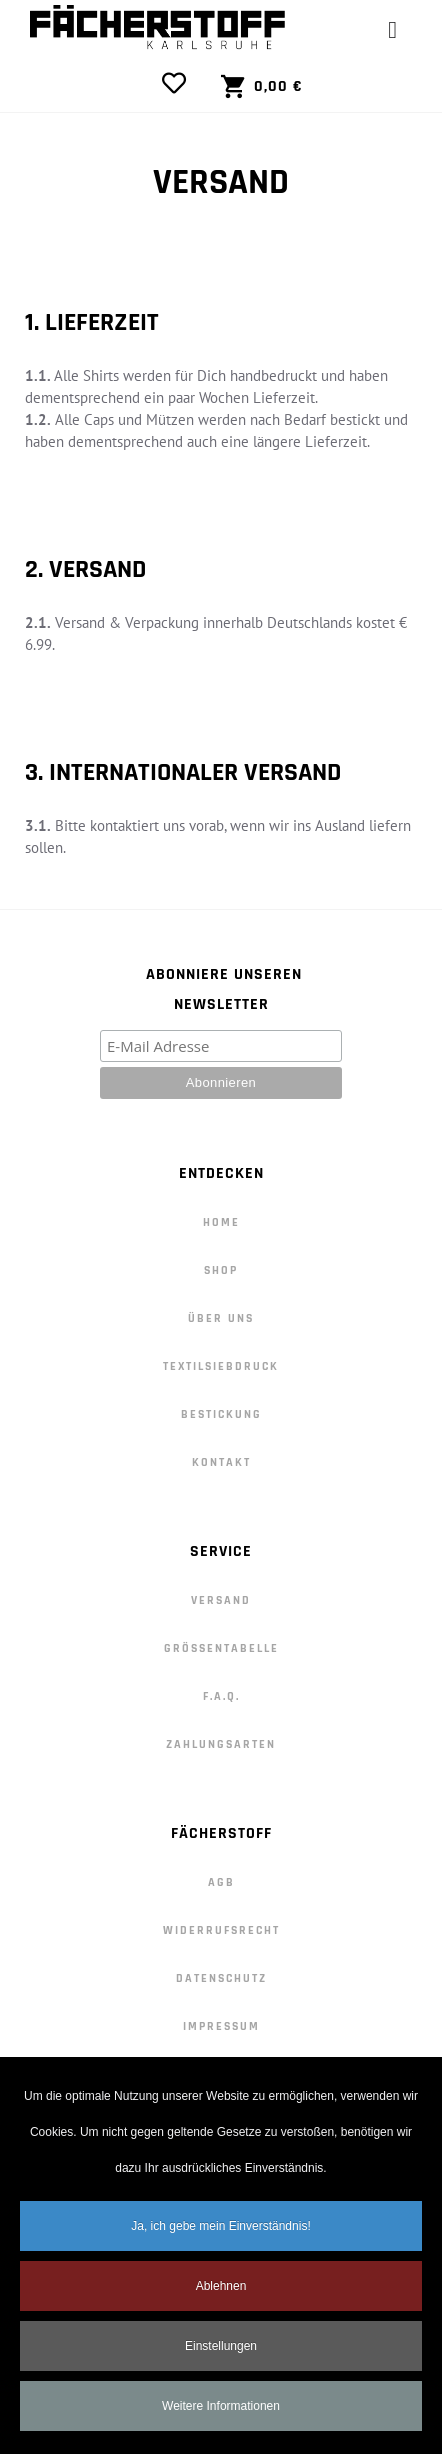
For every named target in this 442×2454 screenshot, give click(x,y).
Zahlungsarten (221, 1744)
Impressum (221, 2026)
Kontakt (221, 1462)
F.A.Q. (221, 1696)
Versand (221, 1600)
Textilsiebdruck (221, 1366)
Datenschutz (221, 1978)
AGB (221, 1882)
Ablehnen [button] (221, 2294)
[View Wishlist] (179, 83)
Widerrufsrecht (221, 1930)
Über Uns (221, 1318)
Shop (221, 1270)
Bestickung (221, 1414)
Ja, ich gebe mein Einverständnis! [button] (220, 2234)
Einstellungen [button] (221, 2354)
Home (221, 1222)
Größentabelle (221, 1648)
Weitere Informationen (221, 2414)
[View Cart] (262, 87)
